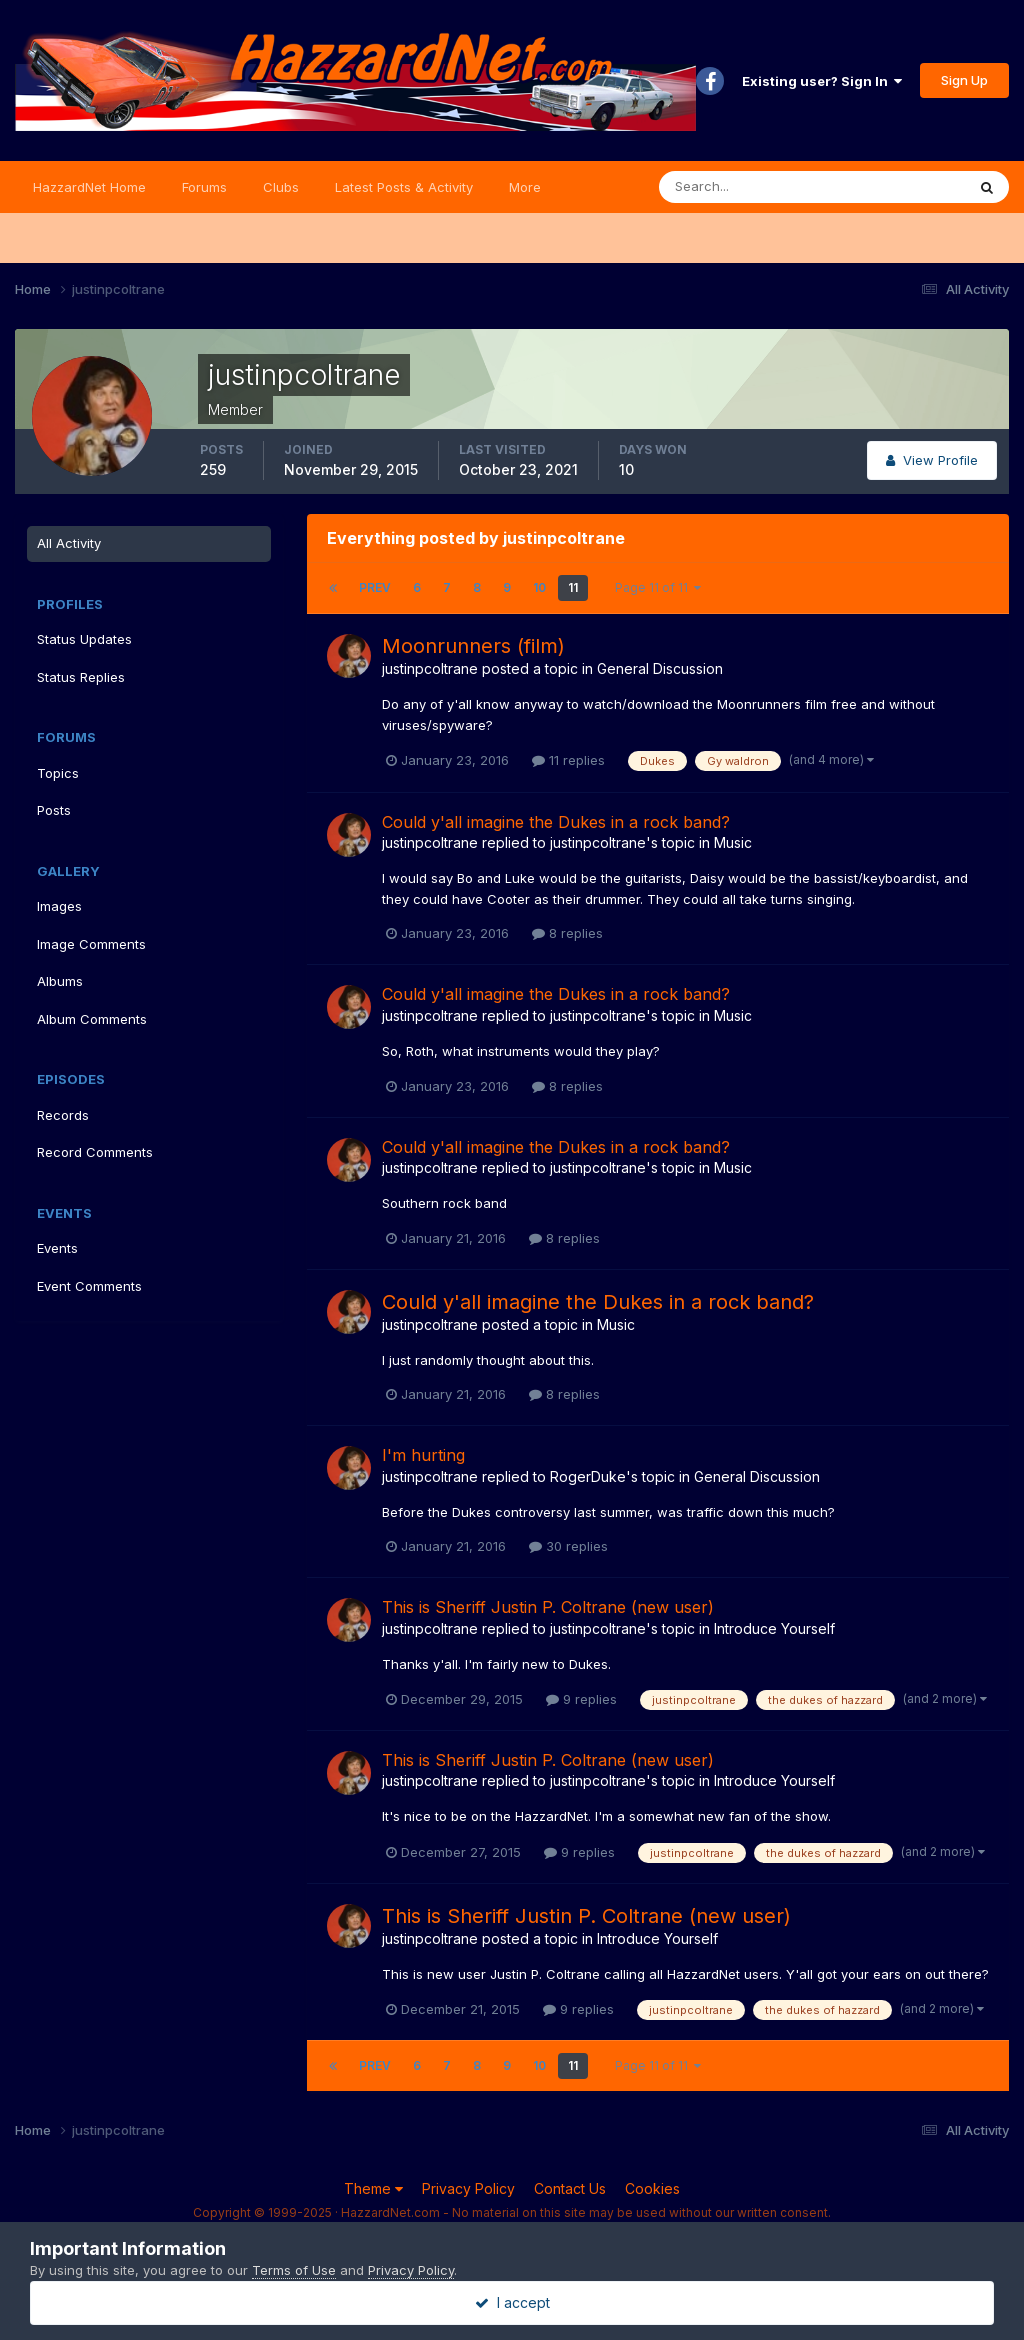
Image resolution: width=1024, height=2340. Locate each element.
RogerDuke (588, 1476)
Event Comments (89, 1286)
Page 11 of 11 (658, 587)
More (525, 187)
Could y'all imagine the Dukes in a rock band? (556, 822)
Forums (204, 187)
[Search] (747, 187)
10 (539, 587)
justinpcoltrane (430, 668)
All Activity (69, 543)
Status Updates (84, 639)
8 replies (567, 933)
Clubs (281, 187)
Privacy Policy (468, 2188)
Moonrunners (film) (473, 646)
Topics (58, 773)
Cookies (652, 2188)
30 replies (568, 1546)
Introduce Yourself (774, 1628)
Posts (54, 810)
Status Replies (81, 677)
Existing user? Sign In (822, 81)
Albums (60, 981)
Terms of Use (294, 2270)
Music (733, 842)
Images (59, 906)
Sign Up (964, 80)
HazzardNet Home (89, 187)
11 (573, 587)
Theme (373, 2188)
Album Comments (92, 1019)
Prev (375, 587)
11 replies (568, 760)
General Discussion (660, 668)
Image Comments (91, 944)
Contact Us (570, 2188)
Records (63, 1115)
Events (57, 1248)
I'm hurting (423, 1455)
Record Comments (95, 1152)
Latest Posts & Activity (404, 187)
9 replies (581, 1699)
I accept (512, 2302)
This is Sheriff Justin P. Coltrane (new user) (548, 1607)
